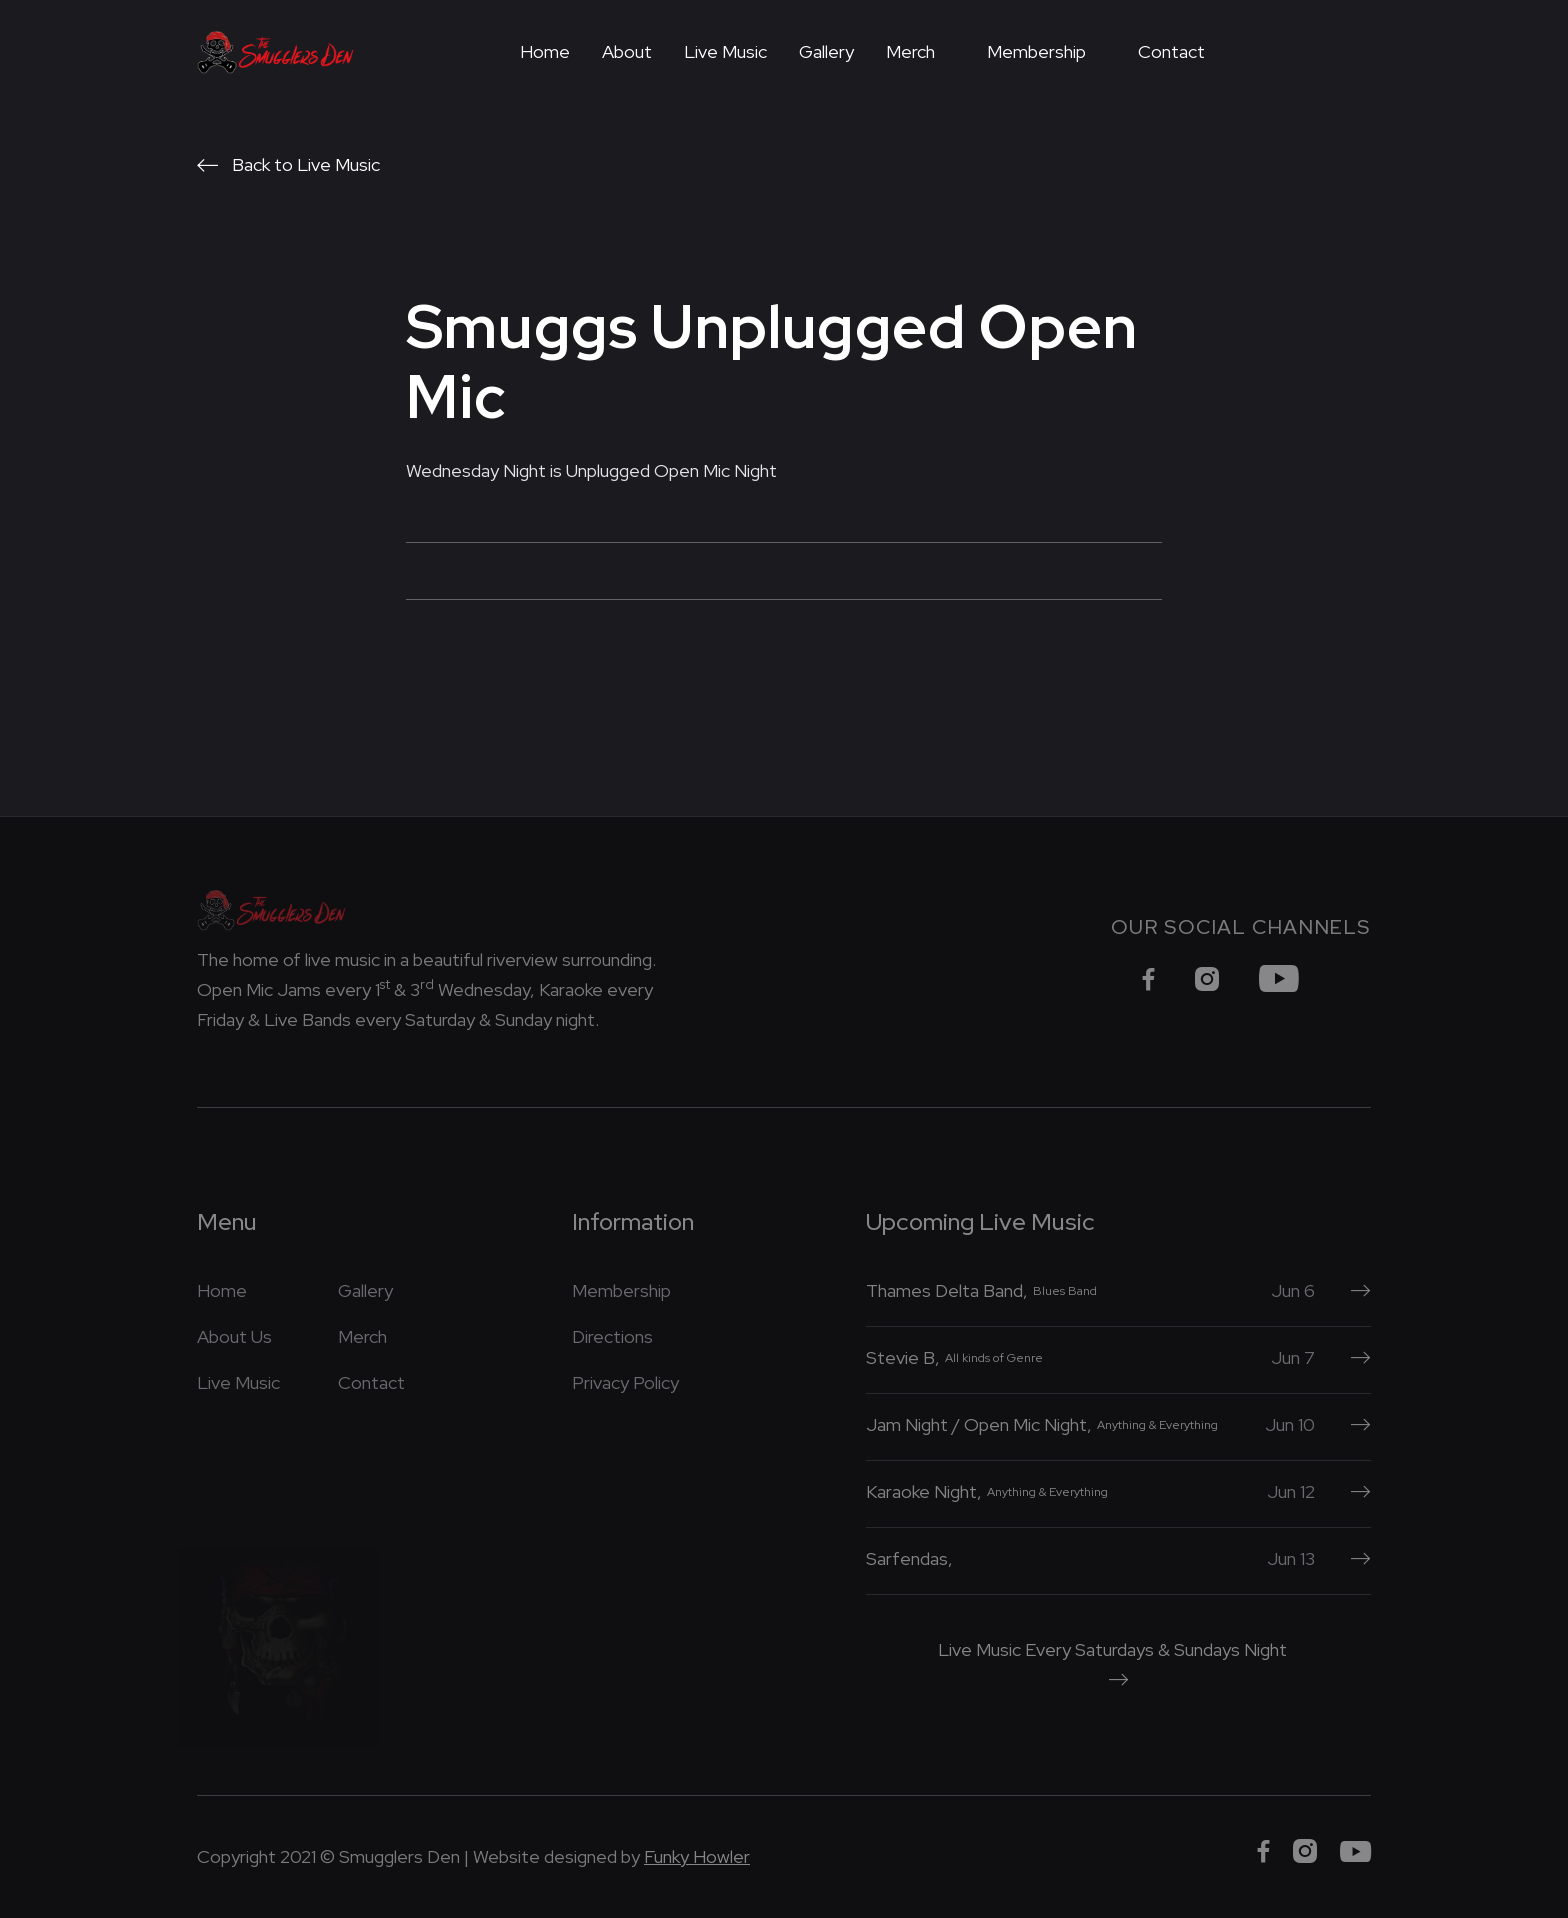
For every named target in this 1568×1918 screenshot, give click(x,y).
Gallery (826, 51)
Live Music (725, 51)
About (627, 51)
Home (545, 51)
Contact (1171, 51)
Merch (910, 51)
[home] (276, 52)
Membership (1036, 51)
